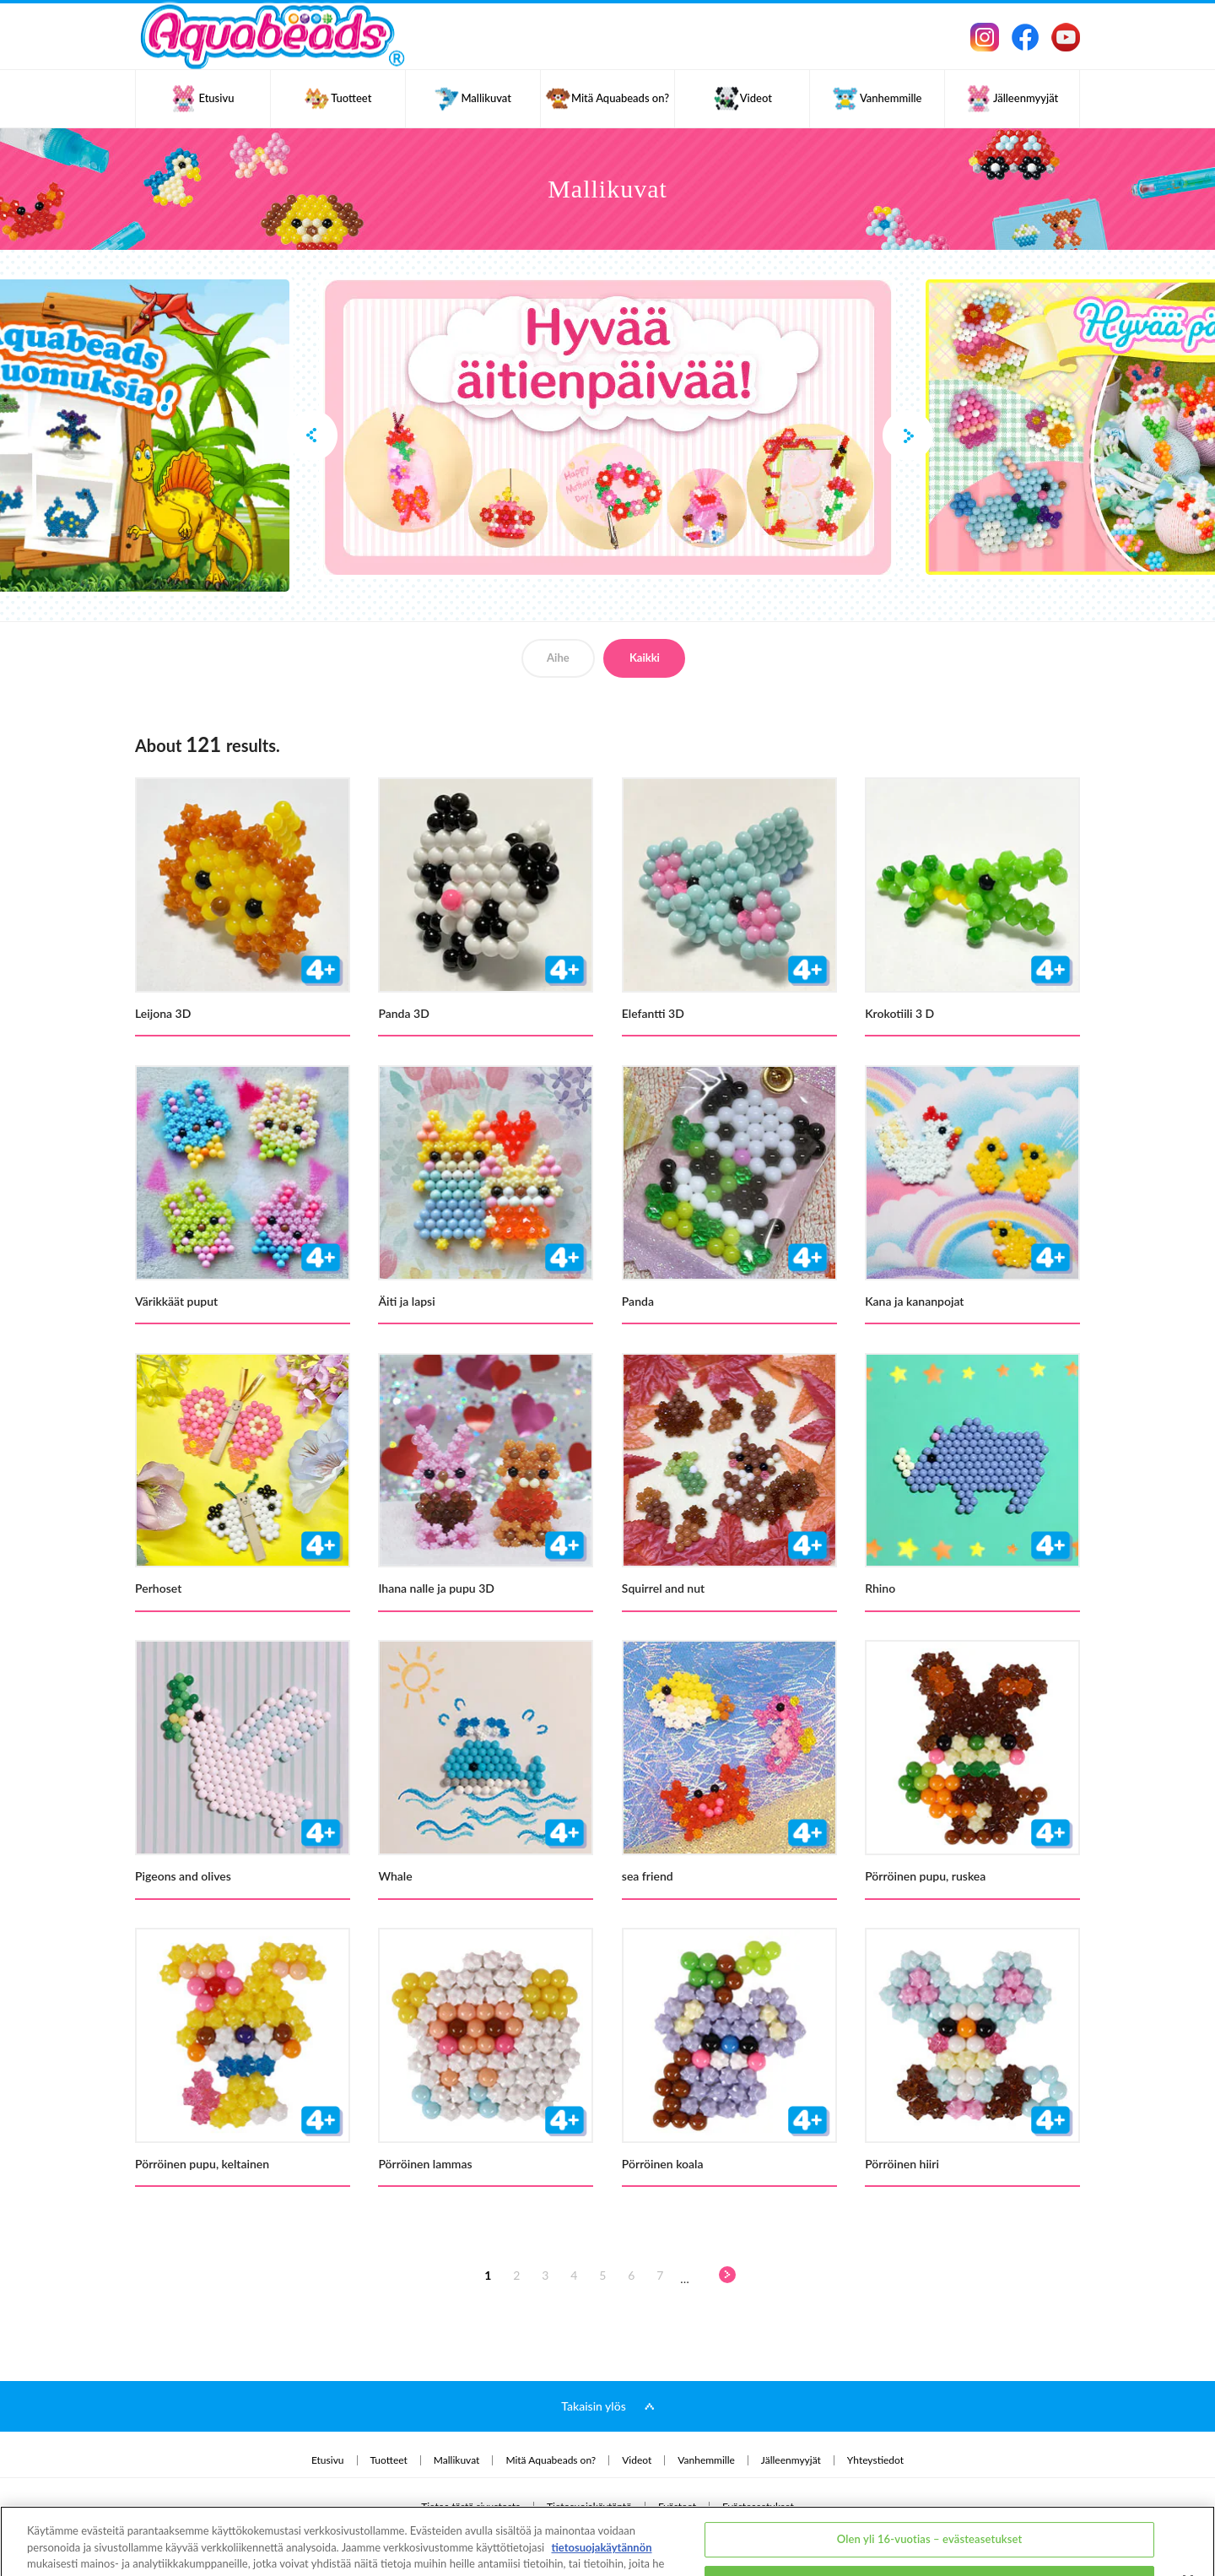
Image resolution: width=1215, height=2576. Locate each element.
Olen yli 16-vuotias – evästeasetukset (930, 2476)
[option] (607, 427)
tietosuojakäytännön (601, 2483)
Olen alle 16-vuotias (930, 2519)
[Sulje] (1188, 2516)
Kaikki (644, 657)
